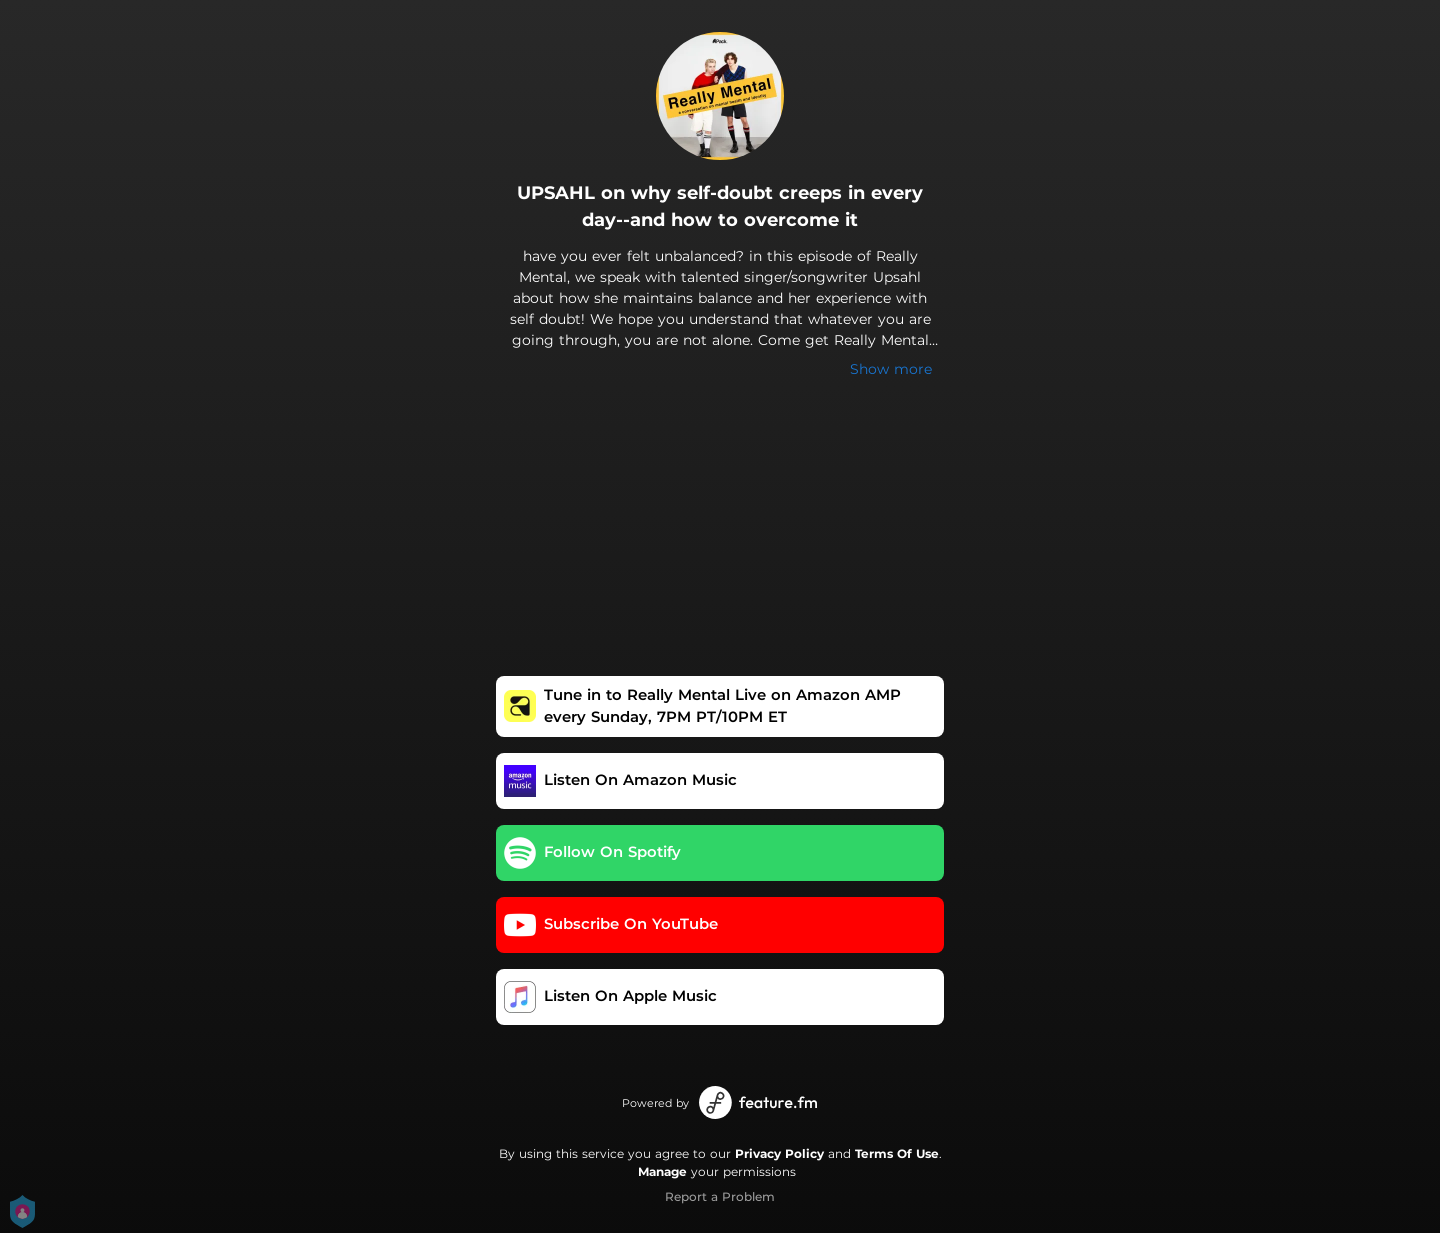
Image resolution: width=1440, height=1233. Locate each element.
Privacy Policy (779, 1153)
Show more (891, 369)
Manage (662, 1171)
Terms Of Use (897, 1153)
